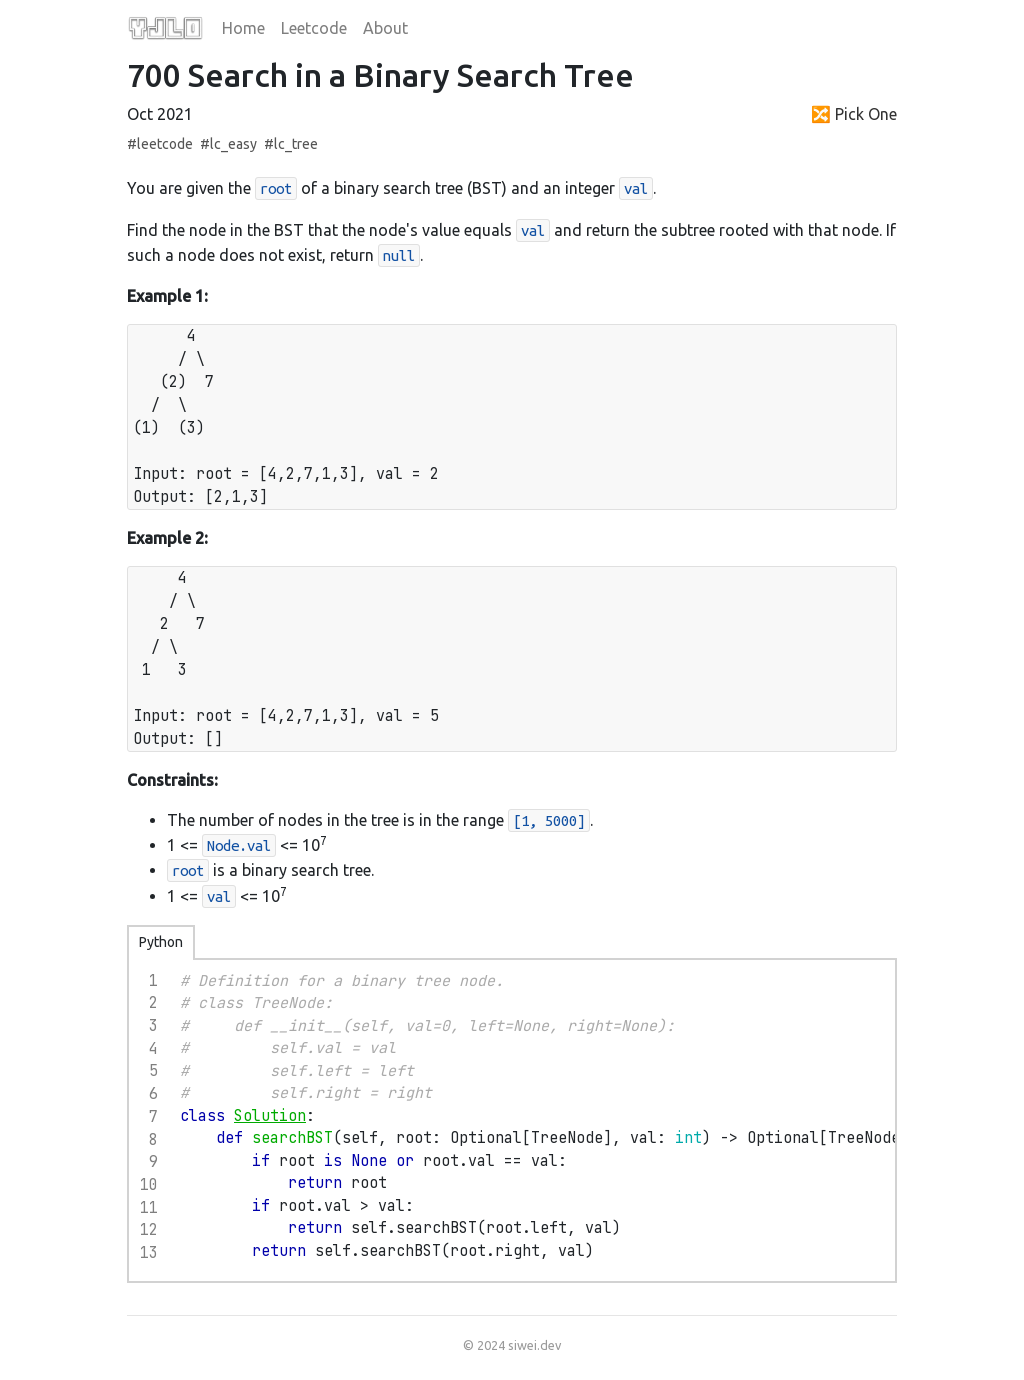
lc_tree (296, 144)
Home (243, 28)
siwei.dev (534, 1345)
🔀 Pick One (854, 114)
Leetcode (314, 28)
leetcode (165, 144)
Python (161, 942)
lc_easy (233, 144)
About (385, 28)
